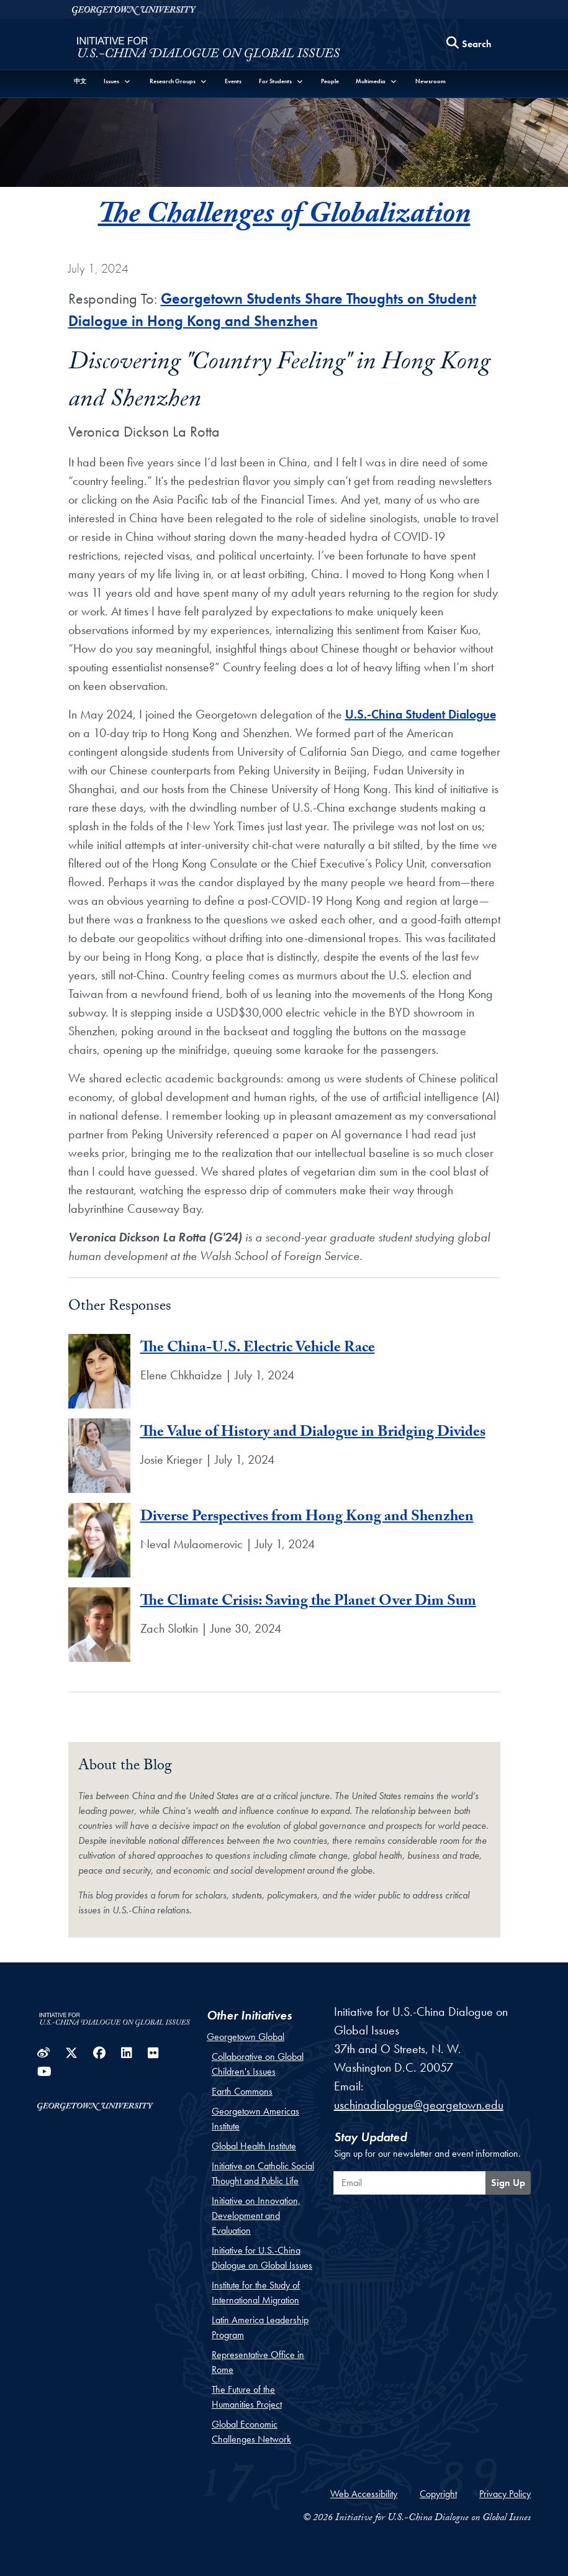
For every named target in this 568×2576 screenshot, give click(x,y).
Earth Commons (242, 2091)
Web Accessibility (363, 2493)
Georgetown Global (245, 2036)
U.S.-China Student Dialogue (420, 714)
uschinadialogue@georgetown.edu (418, 2105)
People (330, 81)
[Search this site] (469, 44)
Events (233, 81)
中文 (80, 81)
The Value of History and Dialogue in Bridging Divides (312, 1433)
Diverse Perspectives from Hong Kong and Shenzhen (307, 1518)
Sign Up (508, 2182)
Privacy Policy (505, 2493)
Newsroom (430, 81)
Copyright (438, 2493)
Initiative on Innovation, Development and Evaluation (256, 2215)
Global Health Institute (254, 2145)
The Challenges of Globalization (284, 217)
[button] (117, 81)
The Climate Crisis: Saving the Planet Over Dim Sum (308, 1602)
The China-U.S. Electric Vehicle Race (257, 1349)
